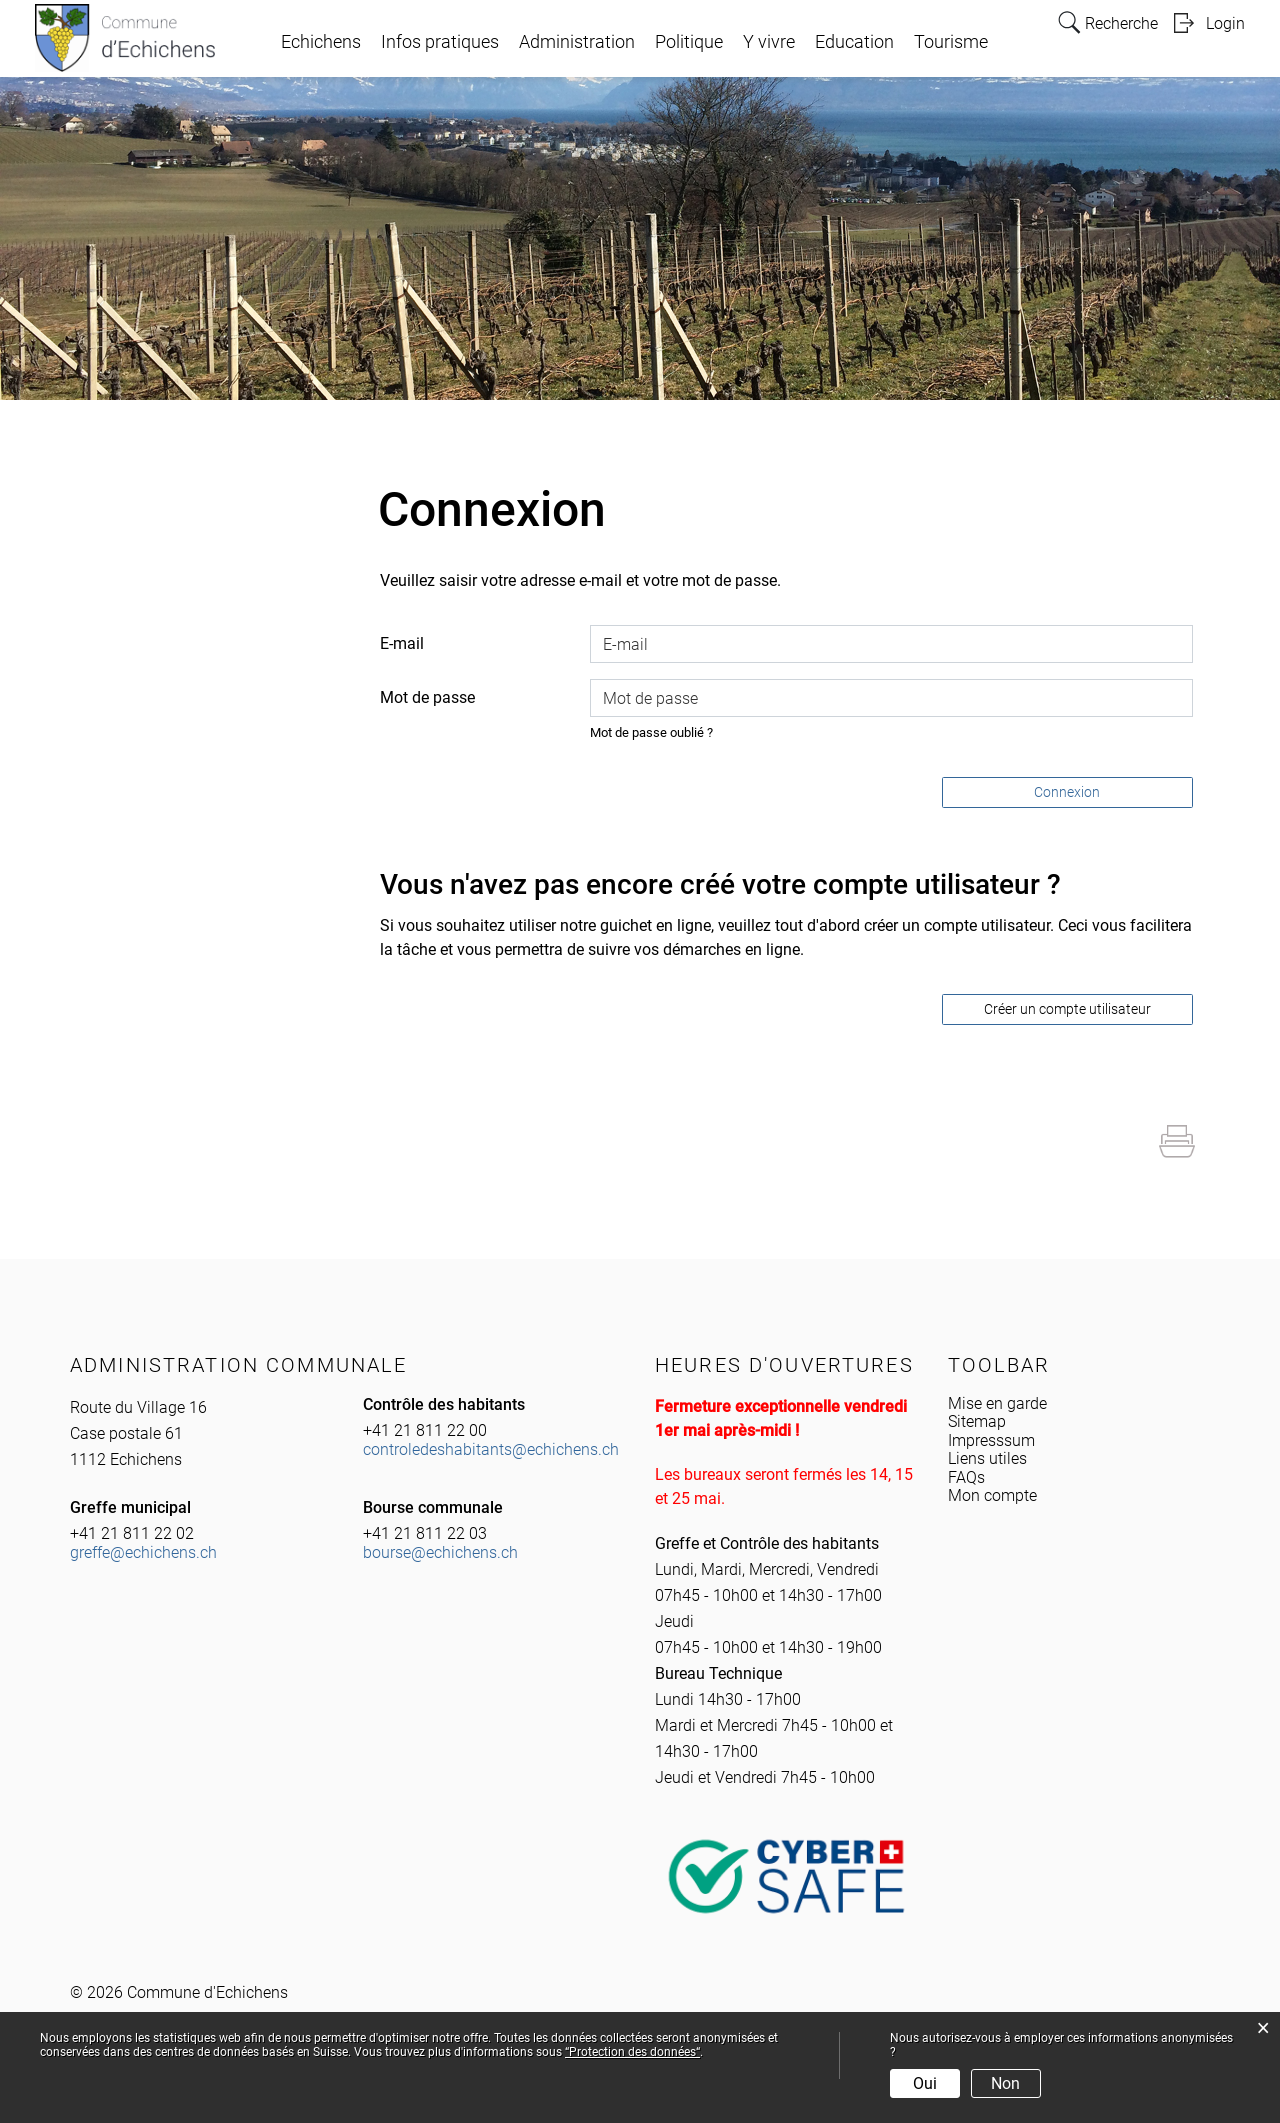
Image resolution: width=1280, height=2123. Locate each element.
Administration (577, 42)
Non (1005, 2083)
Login (1225, 23)
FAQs (966, 1477)
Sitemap (977, 1421)
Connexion (1067, 792)
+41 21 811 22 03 (425, 1533)
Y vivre (769, 42)
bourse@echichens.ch (440, 1552)
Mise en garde (997, 1403)
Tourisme (951, 42)
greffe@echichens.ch (143, 1552)
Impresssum (991, 1440)
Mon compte (992, 1495)
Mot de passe (427, 697)
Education (854, 42)
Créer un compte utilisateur (1067, 1009)
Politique (689, 42)
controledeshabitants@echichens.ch (491, 1449)
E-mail (402, 643)
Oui (925, 2083)
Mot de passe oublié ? (651, 732)
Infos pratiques (440, 42)
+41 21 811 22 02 (132, 1533)
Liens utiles (987, 1458)
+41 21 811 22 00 (425, 1430)
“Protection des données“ (632, 2052)
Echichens (321, 42)
